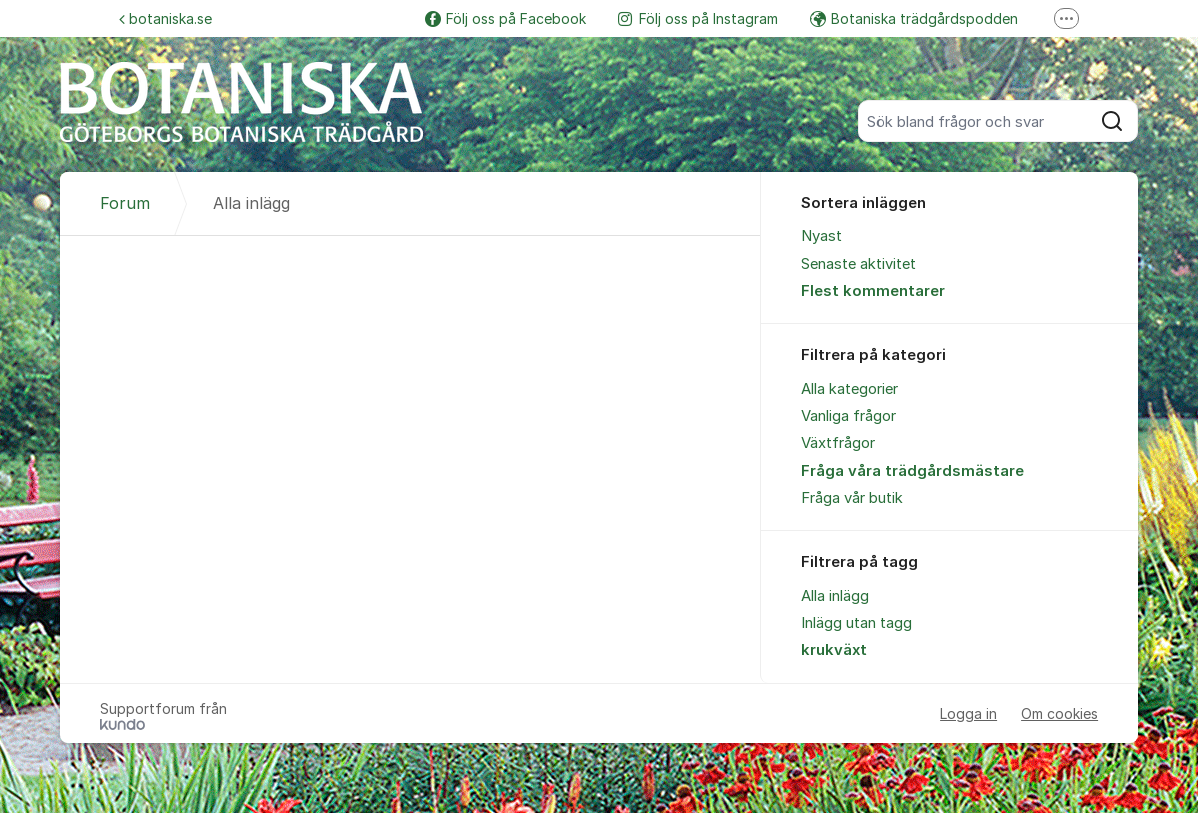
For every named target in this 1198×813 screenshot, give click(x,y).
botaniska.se (165, 18)
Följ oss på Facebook (505, 18)
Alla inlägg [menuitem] (835, 596)
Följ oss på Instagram (698, 18)
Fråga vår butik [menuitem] (852, 498)
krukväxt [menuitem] (834, 650)
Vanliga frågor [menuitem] (848, 416)
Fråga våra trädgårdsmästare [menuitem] (912, 471)
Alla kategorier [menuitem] (849, 389)
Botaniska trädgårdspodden (914, 18)
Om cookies (1059, 713)
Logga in (968, 713)
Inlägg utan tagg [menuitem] (856, 623)
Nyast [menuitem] (821, 236)
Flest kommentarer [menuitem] (873, 291)
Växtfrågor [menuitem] (838, 443)
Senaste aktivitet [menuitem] (858, 264)
